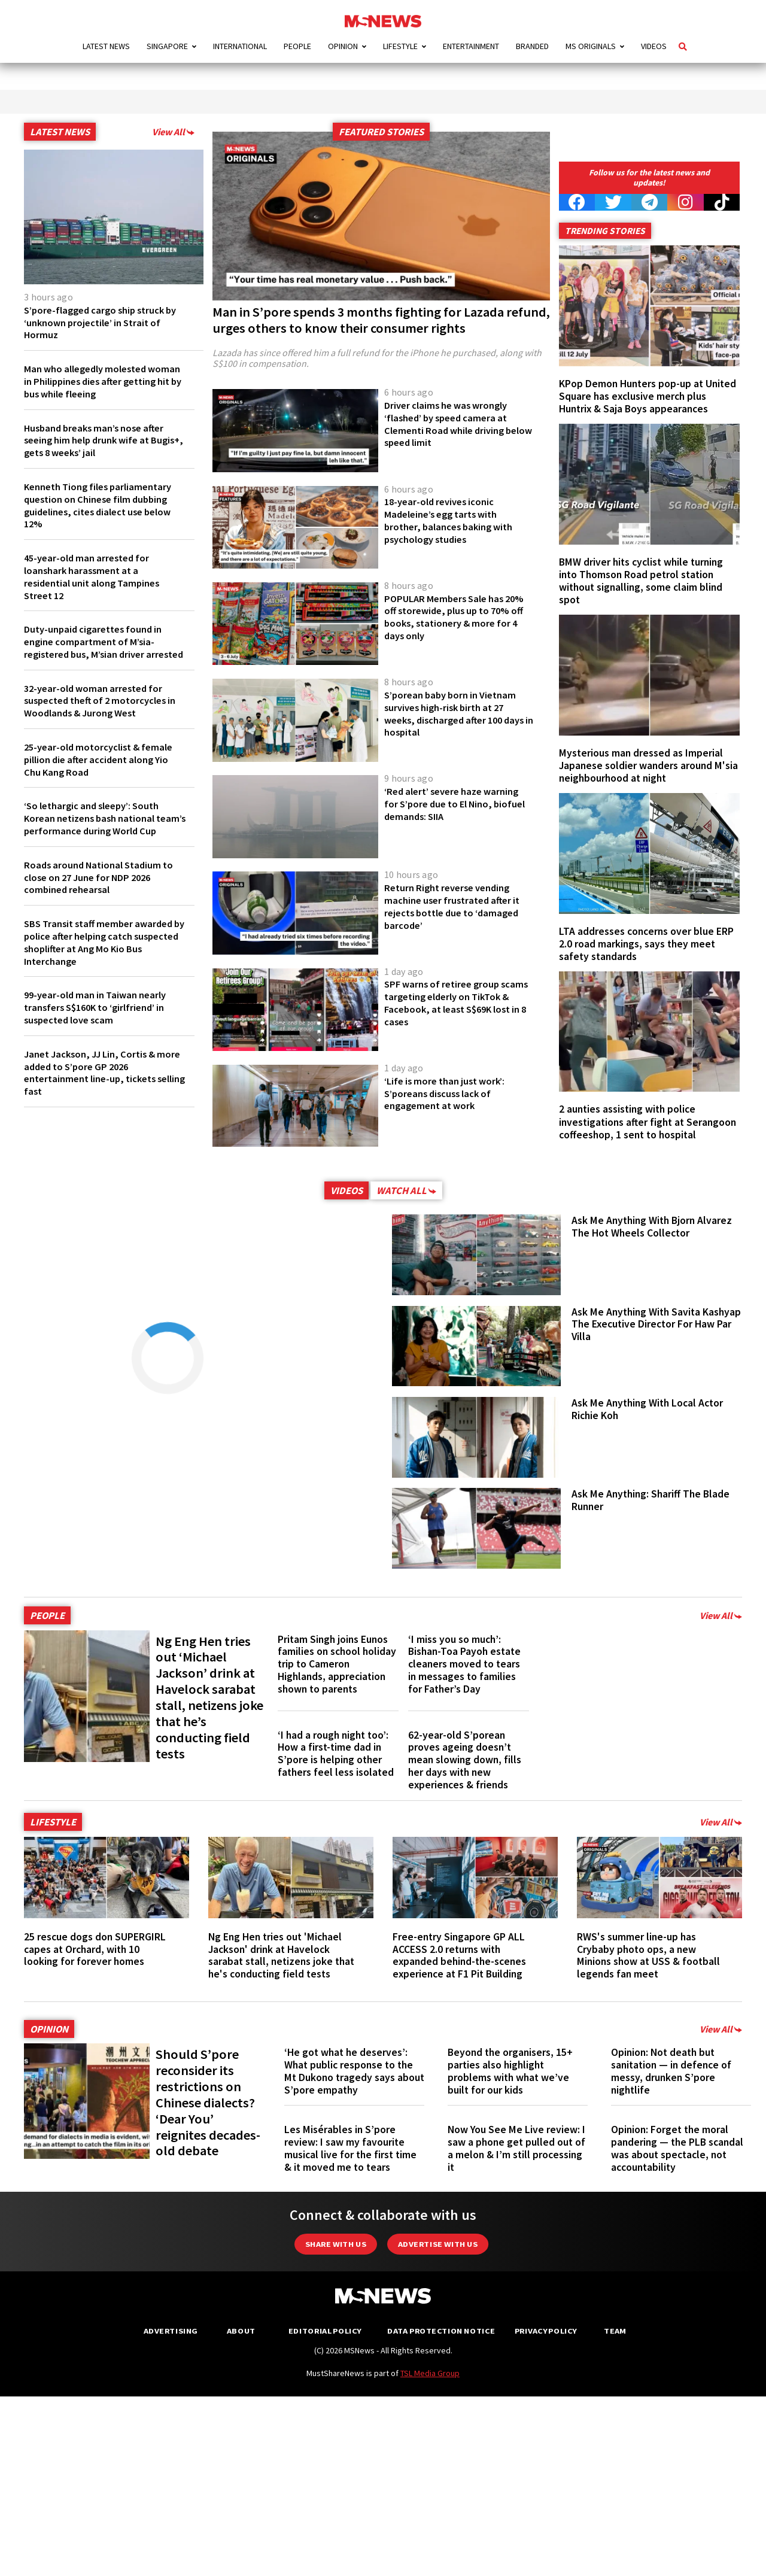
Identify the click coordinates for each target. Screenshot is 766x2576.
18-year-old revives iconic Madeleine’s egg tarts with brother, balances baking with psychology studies (451, 520)
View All (173, 132)
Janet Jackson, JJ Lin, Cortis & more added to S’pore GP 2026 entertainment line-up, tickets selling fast (94, 1097)
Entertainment (471, 46)
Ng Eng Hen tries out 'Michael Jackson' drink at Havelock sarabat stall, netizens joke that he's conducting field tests (281, 1955)
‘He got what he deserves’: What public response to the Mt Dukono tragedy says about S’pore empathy (354, 2071)
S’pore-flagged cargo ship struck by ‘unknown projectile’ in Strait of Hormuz (103, 322)
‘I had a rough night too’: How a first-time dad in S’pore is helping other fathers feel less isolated (336, 1754)
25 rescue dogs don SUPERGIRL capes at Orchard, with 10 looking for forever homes (95, 1949)
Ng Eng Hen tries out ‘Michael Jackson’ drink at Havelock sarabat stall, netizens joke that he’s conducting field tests (209, 1697)
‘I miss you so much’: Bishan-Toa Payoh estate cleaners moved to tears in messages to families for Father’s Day (464, 1664)
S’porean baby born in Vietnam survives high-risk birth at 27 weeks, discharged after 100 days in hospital (454, 713)
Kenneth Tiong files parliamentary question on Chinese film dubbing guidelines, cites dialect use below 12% (103, 505)
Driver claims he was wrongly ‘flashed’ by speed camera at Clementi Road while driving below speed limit (451, 424)
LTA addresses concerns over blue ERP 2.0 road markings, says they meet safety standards (646, 944)
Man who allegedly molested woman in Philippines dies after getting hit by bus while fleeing (95, 381)
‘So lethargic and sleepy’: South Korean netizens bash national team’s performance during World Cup (100, 837)
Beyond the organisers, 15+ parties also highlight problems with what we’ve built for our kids (510, 2071)
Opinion (343, 46)
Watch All (406, 1190)
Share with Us (335, 2244)
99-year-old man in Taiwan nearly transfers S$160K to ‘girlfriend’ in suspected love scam (99, 1032)
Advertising (171, 2330)
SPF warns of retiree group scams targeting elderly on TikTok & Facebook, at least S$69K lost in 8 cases (448, 1002)
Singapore (167, 46)
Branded (532, 46)
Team (615, 2330)
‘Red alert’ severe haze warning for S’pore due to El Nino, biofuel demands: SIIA (457, 804)
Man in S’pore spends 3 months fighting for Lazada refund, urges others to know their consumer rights (381, 319)
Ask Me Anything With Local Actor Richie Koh (647, 1409)
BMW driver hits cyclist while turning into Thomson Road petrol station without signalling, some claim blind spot (641, 580)
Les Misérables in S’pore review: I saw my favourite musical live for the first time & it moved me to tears (350, 2148)
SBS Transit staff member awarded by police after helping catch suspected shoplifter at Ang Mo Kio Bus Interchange (103, 967)
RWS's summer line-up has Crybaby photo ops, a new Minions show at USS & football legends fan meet (648, 1955)
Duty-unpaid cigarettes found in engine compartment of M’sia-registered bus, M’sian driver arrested (96, 647)
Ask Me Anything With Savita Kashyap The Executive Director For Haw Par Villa (656, 1324)
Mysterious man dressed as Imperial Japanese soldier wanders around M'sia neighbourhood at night (648, 765)
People (297, 46)
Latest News (106, 46)
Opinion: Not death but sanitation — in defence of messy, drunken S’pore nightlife (671, 2071)
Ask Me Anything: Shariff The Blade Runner (650, 1500)
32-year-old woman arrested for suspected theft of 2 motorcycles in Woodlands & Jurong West (100, 713)
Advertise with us (438, 2244)
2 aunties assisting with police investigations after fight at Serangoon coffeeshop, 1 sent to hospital (647, 1121)
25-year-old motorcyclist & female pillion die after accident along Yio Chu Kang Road (103, 772)
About (241, 2330)
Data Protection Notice (441, 2330)
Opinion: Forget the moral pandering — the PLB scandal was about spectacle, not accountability (677, 2148)
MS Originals (591, 46)
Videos (654, 46)
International (240, 46)
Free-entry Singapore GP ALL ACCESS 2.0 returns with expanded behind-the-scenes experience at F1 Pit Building (459, 1955)
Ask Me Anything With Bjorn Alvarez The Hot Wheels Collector (652, 1227)
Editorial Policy (324, 2330)
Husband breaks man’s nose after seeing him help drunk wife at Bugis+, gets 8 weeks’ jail (99, 440)
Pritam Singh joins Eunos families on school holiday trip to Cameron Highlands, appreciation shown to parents (337, 1664)
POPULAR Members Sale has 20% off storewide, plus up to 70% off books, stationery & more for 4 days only (451, 617)
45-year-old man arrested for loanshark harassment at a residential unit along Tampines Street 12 (96, 576)
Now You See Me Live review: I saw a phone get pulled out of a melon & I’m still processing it (516, 2148)
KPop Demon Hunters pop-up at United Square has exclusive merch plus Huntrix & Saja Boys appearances (647, 396)
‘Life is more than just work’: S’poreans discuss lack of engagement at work (448, 1093)
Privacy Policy (545, 2330)
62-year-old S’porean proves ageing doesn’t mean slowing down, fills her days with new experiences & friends (464, 1760)
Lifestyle (400, 46)
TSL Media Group (430, 2373)
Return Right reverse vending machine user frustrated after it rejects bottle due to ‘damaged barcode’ (456, 906)
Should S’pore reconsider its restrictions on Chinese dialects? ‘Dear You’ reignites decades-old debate (208, 2102)
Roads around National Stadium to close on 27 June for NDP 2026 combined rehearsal (102, 902)
